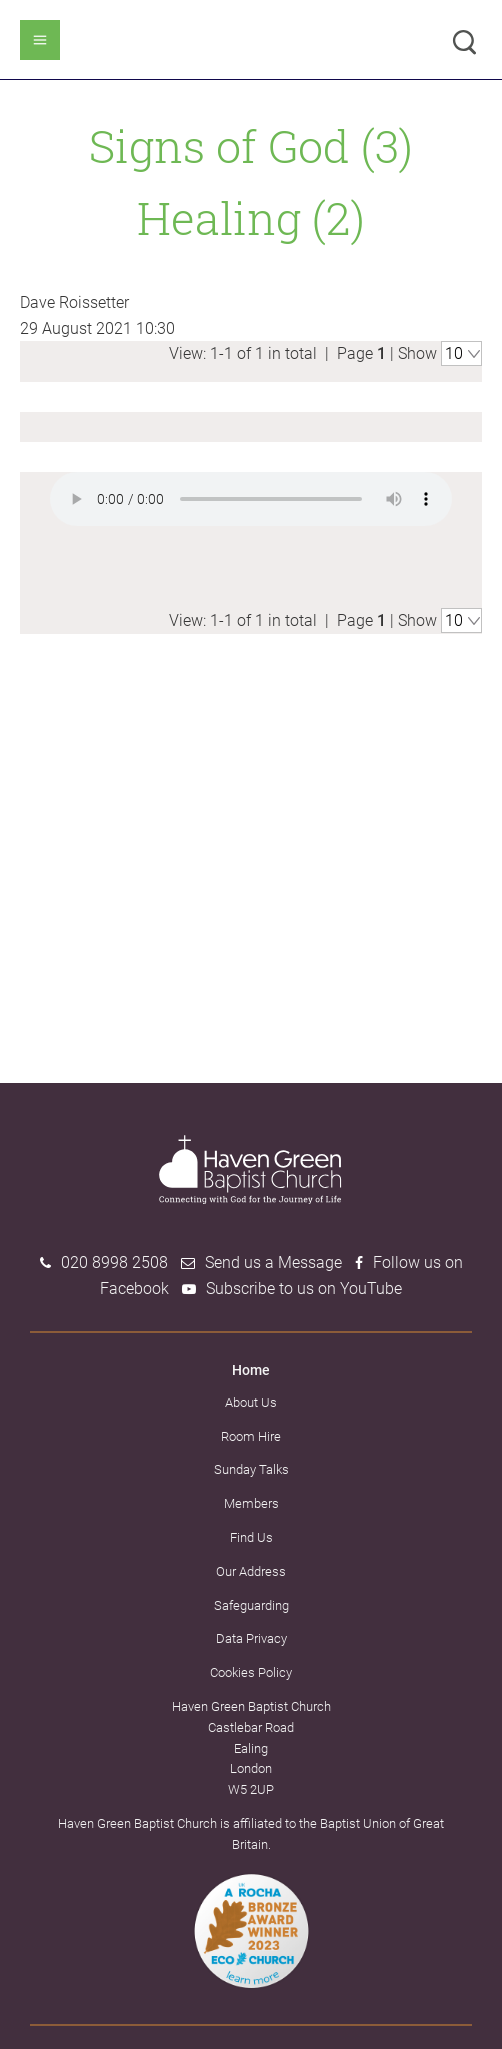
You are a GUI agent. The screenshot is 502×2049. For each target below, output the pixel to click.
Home (251, 1370)
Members (251, 1503)
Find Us (251, 1537)
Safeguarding (251, 1605)
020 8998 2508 (114, 1262)
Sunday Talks (251, 1469)
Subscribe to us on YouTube (304, 1288)
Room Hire (251, 1436)
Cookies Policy (251, 1672)
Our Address (251, 1571)
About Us (251, 1402)
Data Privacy (251, 1638)
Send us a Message (273, 1262)
